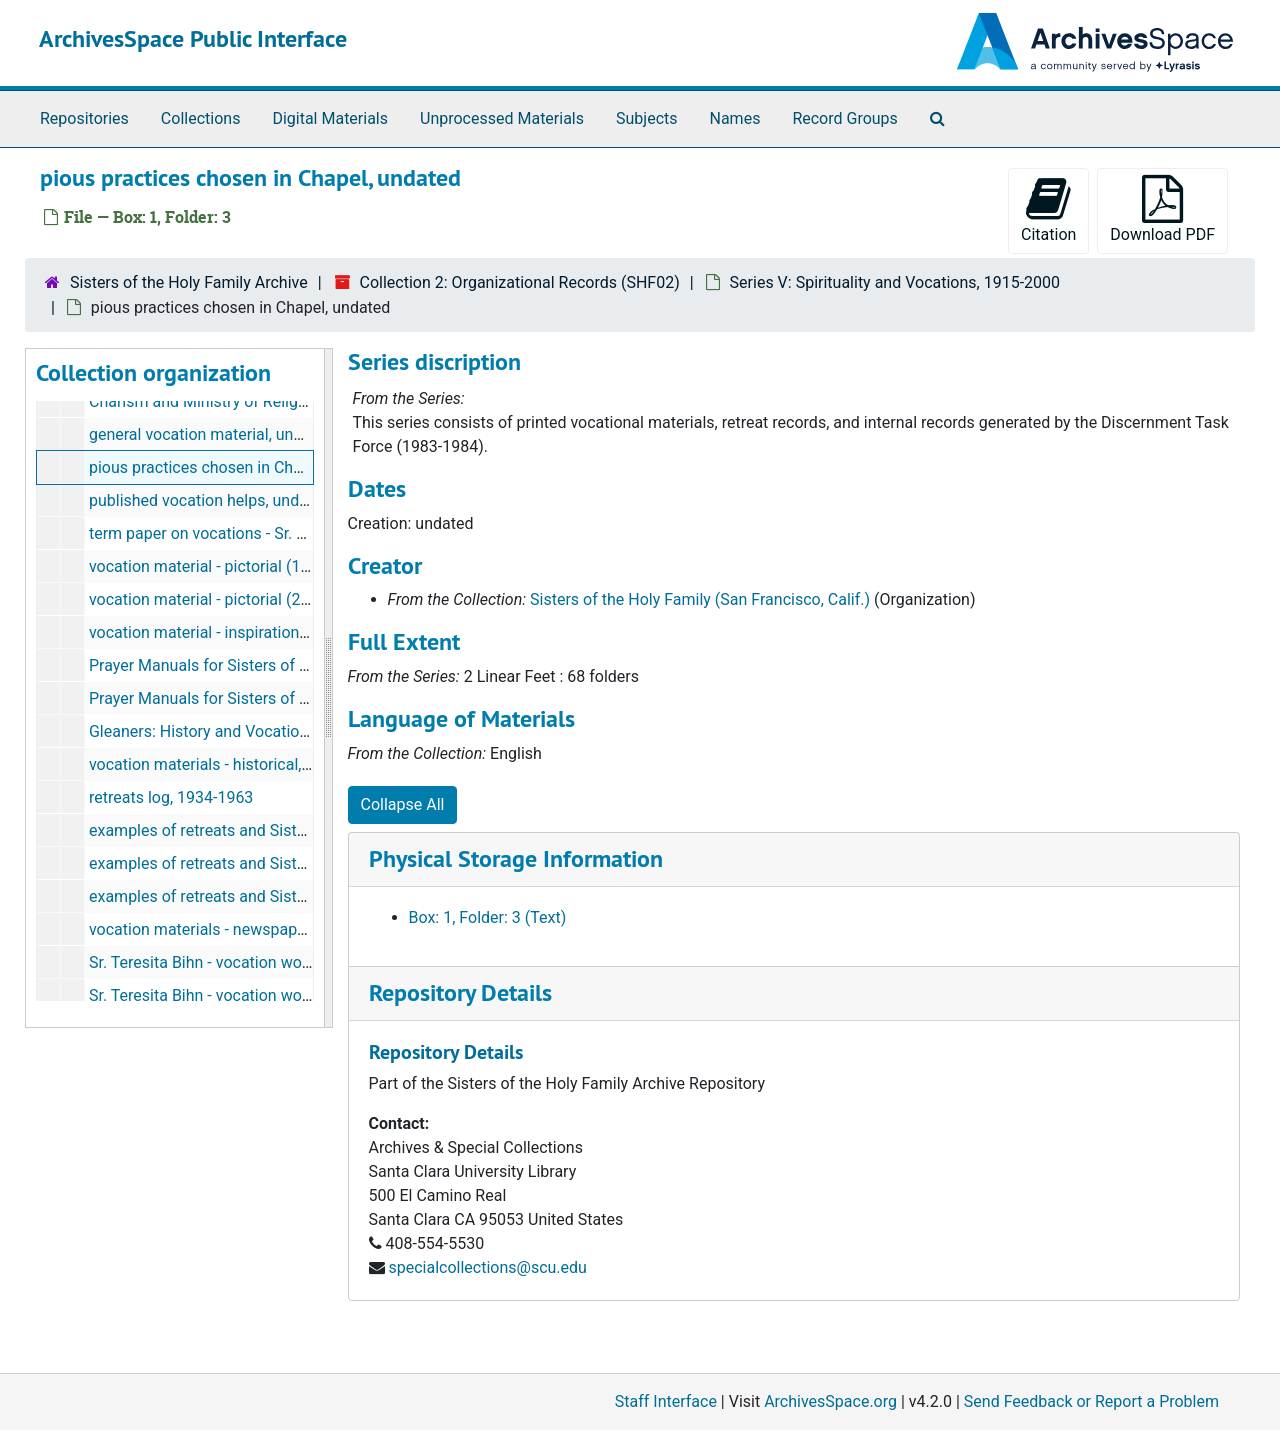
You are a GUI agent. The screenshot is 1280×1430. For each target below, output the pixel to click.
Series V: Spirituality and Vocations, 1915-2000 (895, 282)
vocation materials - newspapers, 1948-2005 (246, 929)
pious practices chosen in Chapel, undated (239, 467)
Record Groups (844, 118)
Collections (201, 118)
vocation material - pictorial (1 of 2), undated (246, 566)
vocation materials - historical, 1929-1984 (235, 764)
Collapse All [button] (403, 804)
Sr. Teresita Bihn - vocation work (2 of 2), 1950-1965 (271, 995)
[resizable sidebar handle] (328, 688)
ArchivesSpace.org (830, 1401)
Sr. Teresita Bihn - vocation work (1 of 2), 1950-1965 (271, 962)
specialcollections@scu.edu (487, 1267)
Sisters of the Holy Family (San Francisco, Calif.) (700, 599)
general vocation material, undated (211, 434)
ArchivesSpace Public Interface (193, 38)
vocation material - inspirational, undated (233, 632)
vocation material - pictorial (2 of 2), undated (246, 599)
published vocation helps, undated (210, 500)
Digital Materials (330, 118)
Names (735, 118)
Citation (1048, 209)
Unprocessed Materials (502, 118)
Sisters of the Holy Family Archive (189, 282)
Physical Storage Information (516, 858)
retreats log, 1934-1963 (171, 797)
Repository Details (460, 992)
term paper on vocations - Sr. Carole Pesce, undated (272, 533)
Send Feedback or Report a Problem (1091, 1401)
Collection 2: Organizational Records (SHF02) (520, 282)
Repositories (84, 118)
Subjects (646, 118)
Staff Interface (666, 1401)
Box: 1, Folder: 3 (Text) (488, 917)
